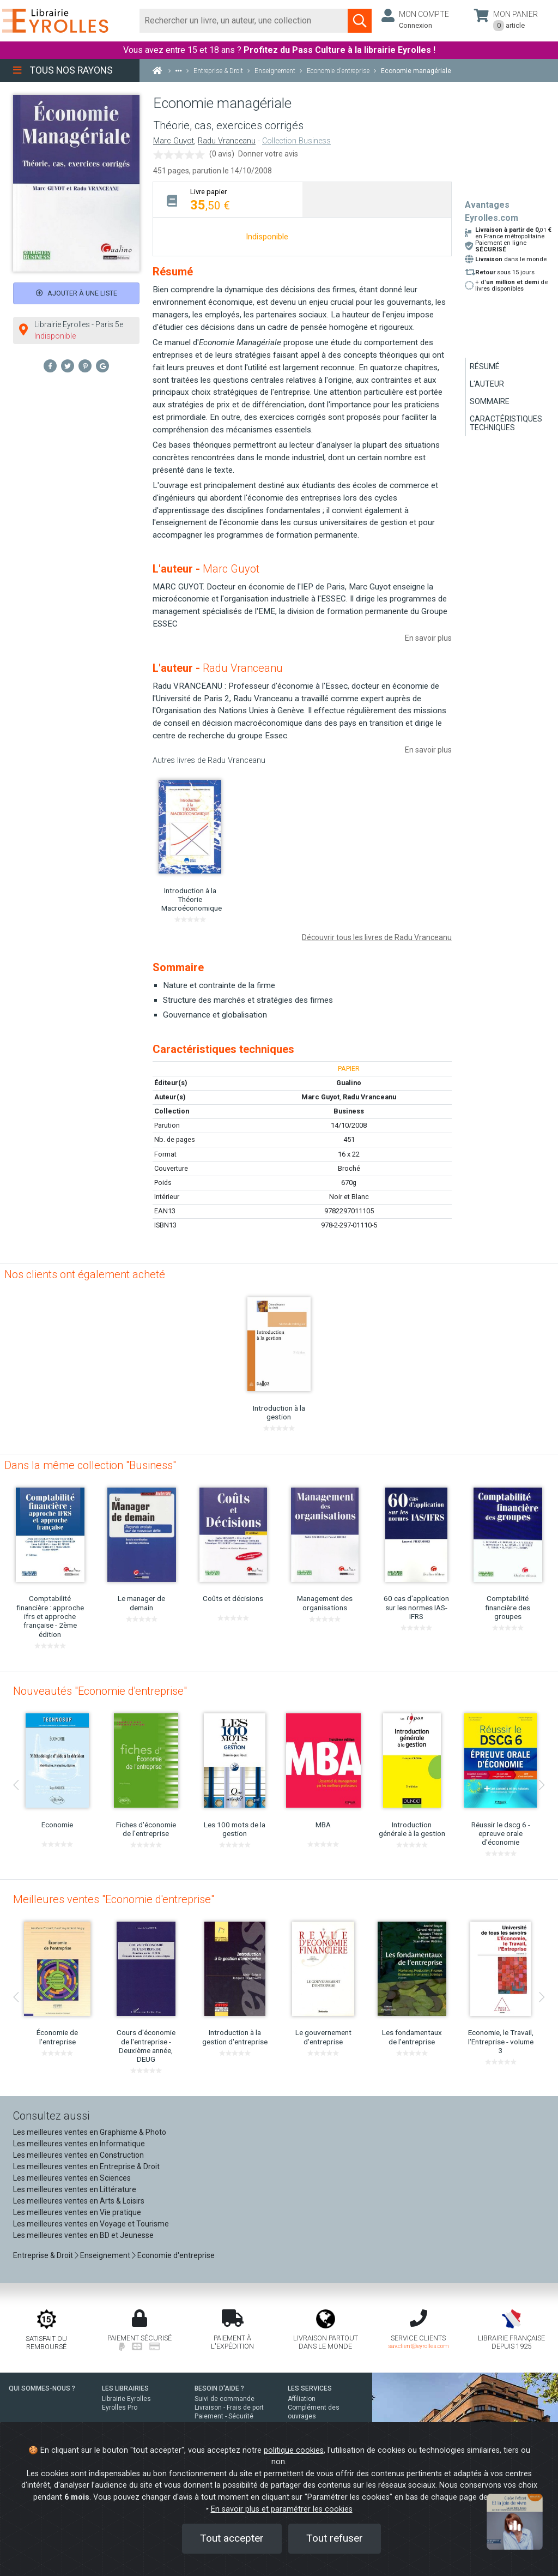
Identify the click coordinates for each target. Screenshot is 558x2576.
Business (348, 1111)
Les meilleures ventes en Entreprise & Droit (86, 2166)
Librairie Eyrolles (126, 2399)
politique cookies (294, 2450)
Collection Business (296, 141)
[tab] (227, 199)
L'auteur (487, 384)
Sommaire (490, 401)
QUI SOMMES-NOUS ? (42, 2388)
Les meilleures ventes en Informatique (79, 2143)
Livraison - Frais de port (229, 2407)
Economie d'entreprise (176, 2255)
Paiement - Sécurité (224, 2416)
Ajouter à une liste (76, 293)
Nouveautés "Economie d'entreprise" (100, 1691)
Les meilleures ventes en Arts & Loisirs (78, 2200)
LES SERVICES (310, 2388)
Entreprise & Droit (43, 2255)
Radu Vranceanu (227, 141)
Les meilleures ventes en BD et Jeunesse (83, 2235)
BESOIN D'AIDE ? (219, 2388)
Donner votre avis (268, 153)
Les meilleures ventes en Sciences (72, 2178)
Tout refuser (334, 2538)
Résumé (485, 366)
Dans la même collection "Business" (90, 1465)
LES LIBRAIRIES (125, 2388)
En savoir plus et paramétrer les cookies (282, 2509)
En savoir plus (428, 638)
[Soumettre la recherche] (360, 21)
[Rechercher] (244, 21)
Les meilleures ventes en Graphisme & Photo (89, 2132)
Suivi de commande (224, 2399)
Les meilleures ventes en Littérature (74, 2189)
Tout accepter (232, 2538)
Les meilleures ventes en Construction (78, 2155)
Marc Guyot (173, 141)
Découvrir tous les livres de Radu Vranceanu (377, 937)
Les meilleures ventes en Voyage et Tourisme (91, 2223)
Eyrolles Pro (119, 2407)
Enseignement (105, 2255)
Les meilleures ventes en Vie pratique (77, 2212)
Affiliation (302, 2399)
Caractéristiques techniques (506, 423)
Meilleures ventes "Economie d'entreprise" (113, 1899)
